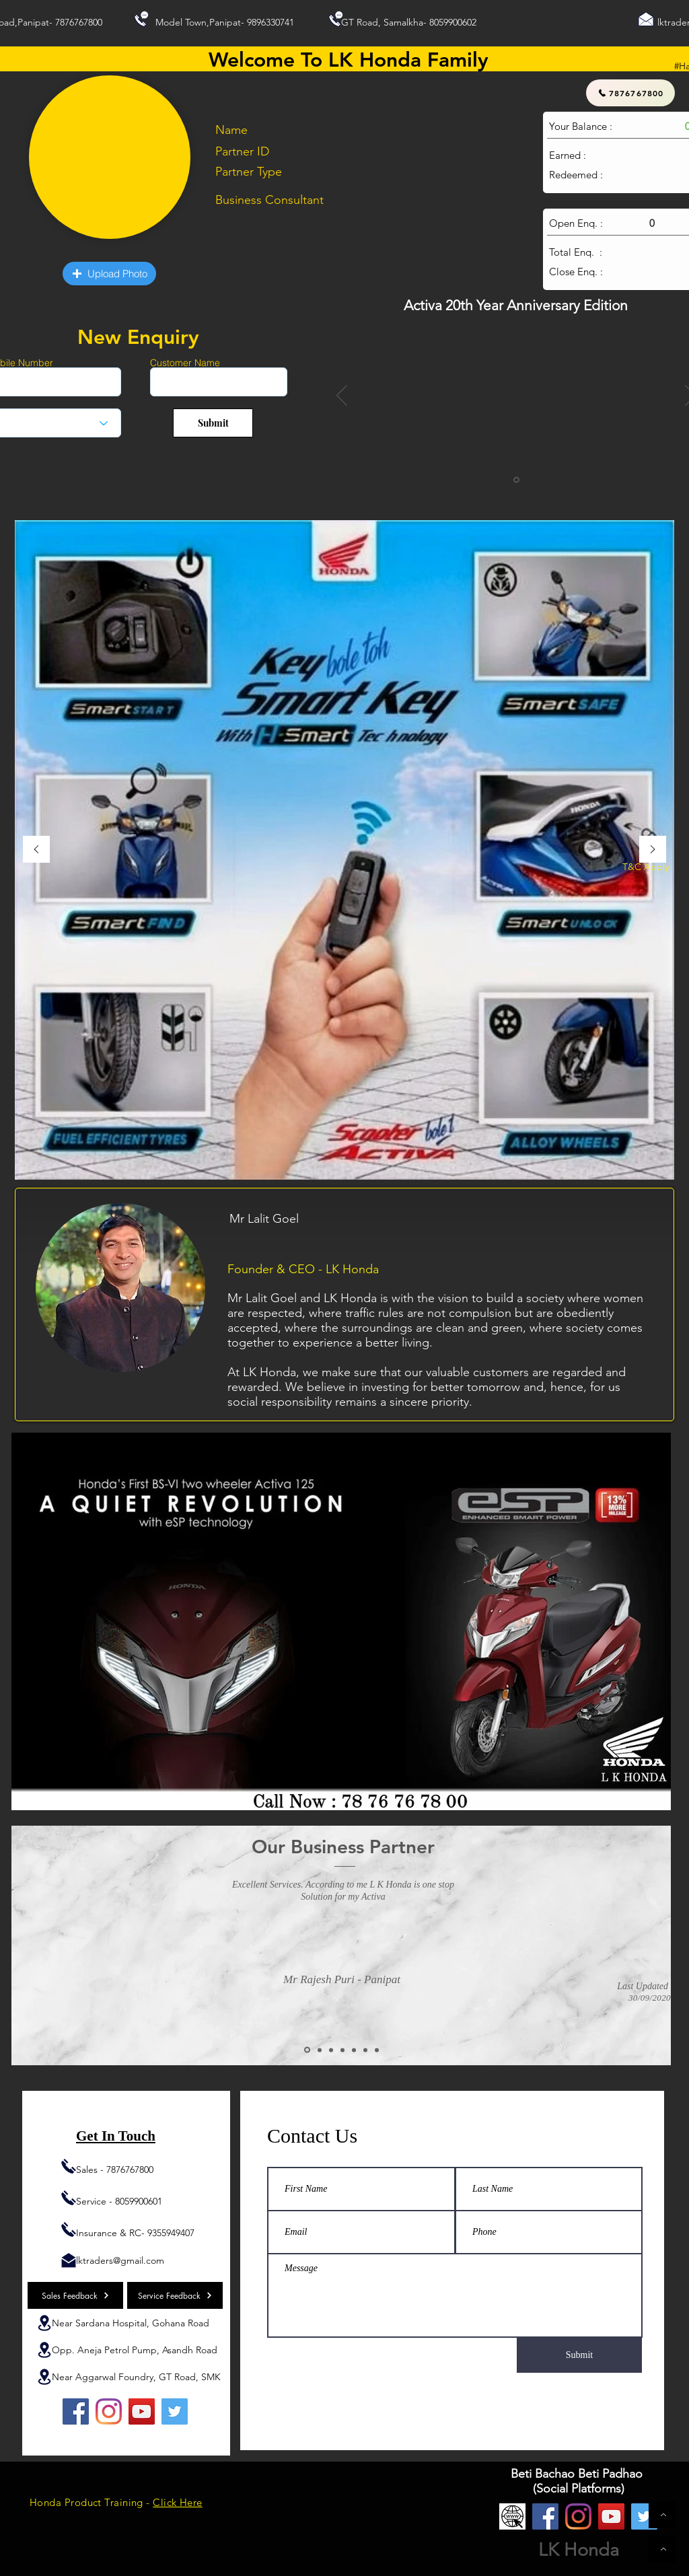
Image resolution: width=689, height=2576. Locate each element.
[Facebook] (76, 2411)
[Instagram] (109, 2411)
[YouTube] (142, 2411)
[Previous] (341, 396)
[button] (109, 273)
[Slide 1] (516, 480)
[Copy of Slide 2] (320, 2050)
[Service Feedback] (175, 2295)
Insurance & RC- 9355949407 (135, 2233)
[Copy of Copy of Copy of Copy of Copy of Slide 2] (377, 2050)
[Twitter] (174, 2411)
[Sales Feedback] (75, 2295)
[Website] (512, 2516)
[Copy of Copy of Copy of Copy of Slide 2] (365, 2050)
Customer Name (185, 362)
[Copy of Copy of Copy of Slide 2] (354, 2050)
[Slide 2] (307, 2050)
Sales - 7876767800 (114, 2169)
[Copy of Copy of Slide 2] (331, 2050)
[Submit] (213, 422)
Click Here (178, 2502)
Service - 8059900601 (119, 2201)
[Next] (652, 850)
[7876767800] (630, 92)
